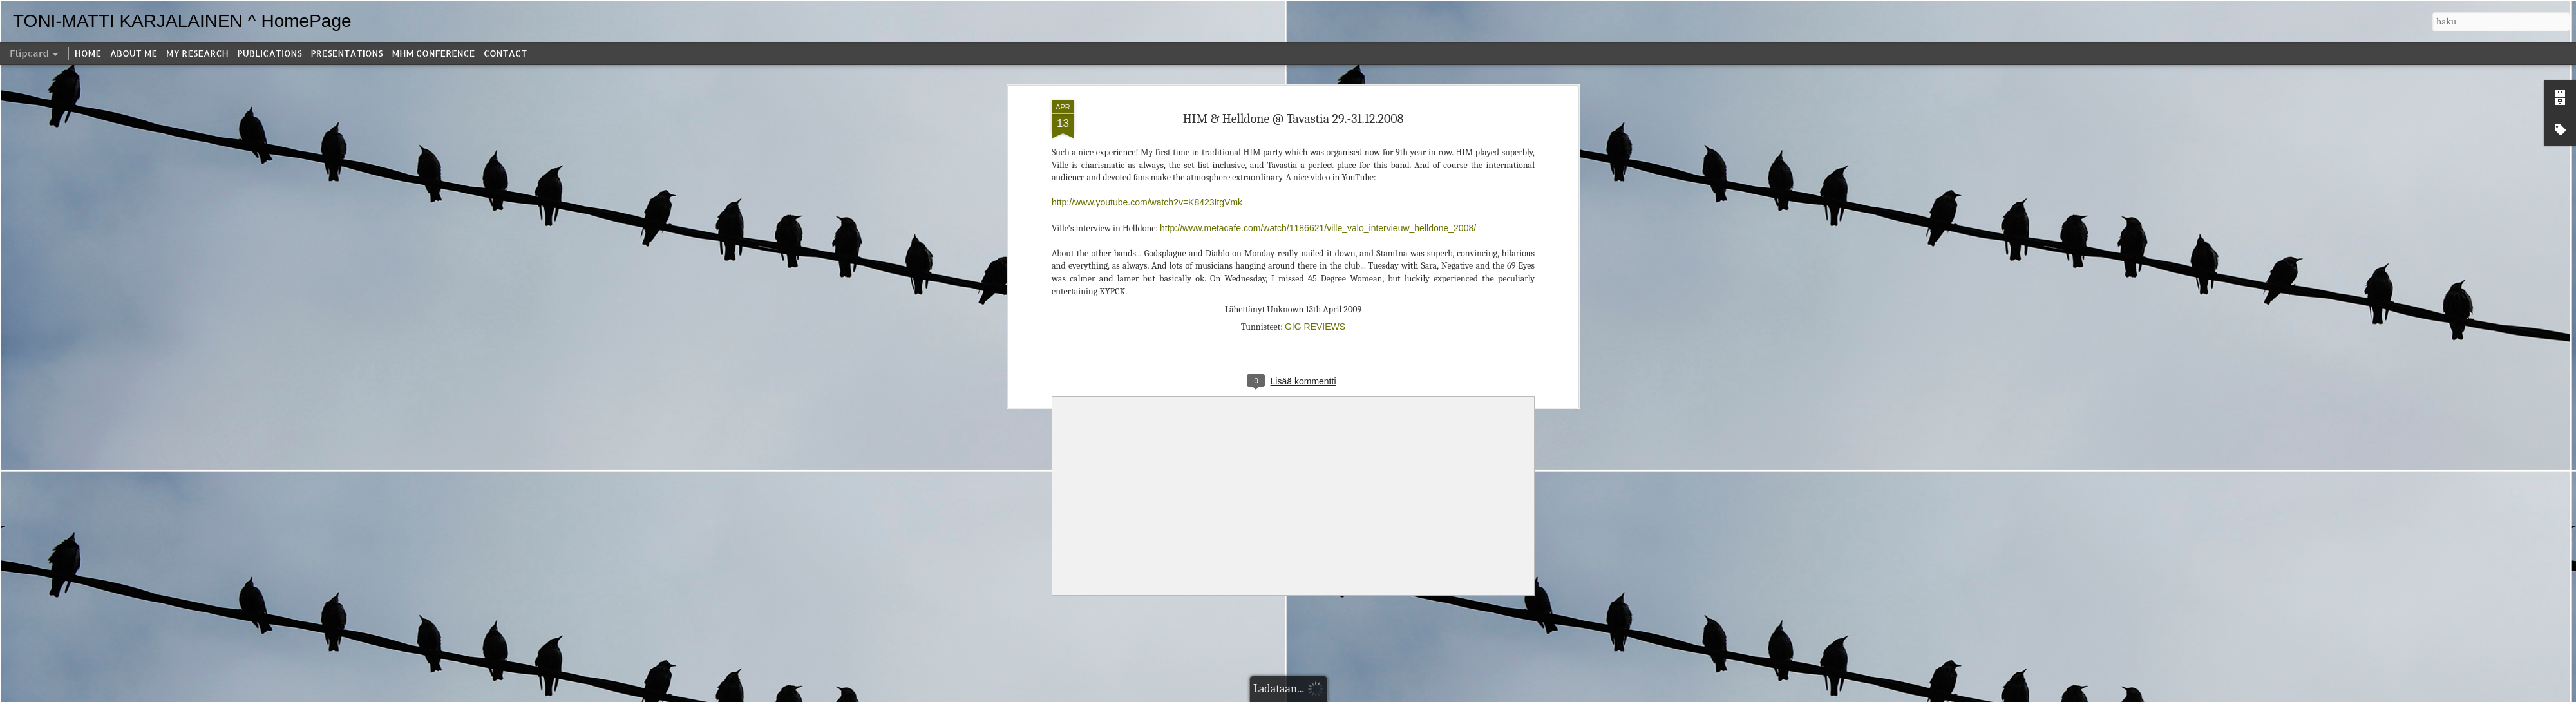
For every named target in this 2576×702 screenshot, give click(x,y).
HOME (88, 53)
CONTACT (505, 53)
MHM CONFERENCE (433, 53)
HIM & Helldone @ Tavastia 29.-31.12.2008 (1293, 118)
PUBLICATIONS (270, 53)
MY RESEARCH (197, 53)
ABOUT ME (133, 53)
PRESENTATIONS (347, 53)
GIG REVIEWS (1315, 326)
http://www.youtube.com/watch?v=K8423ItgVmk (1147, 202)
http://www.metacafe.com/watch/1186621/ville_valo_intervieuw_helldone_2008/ (1318, 228)
